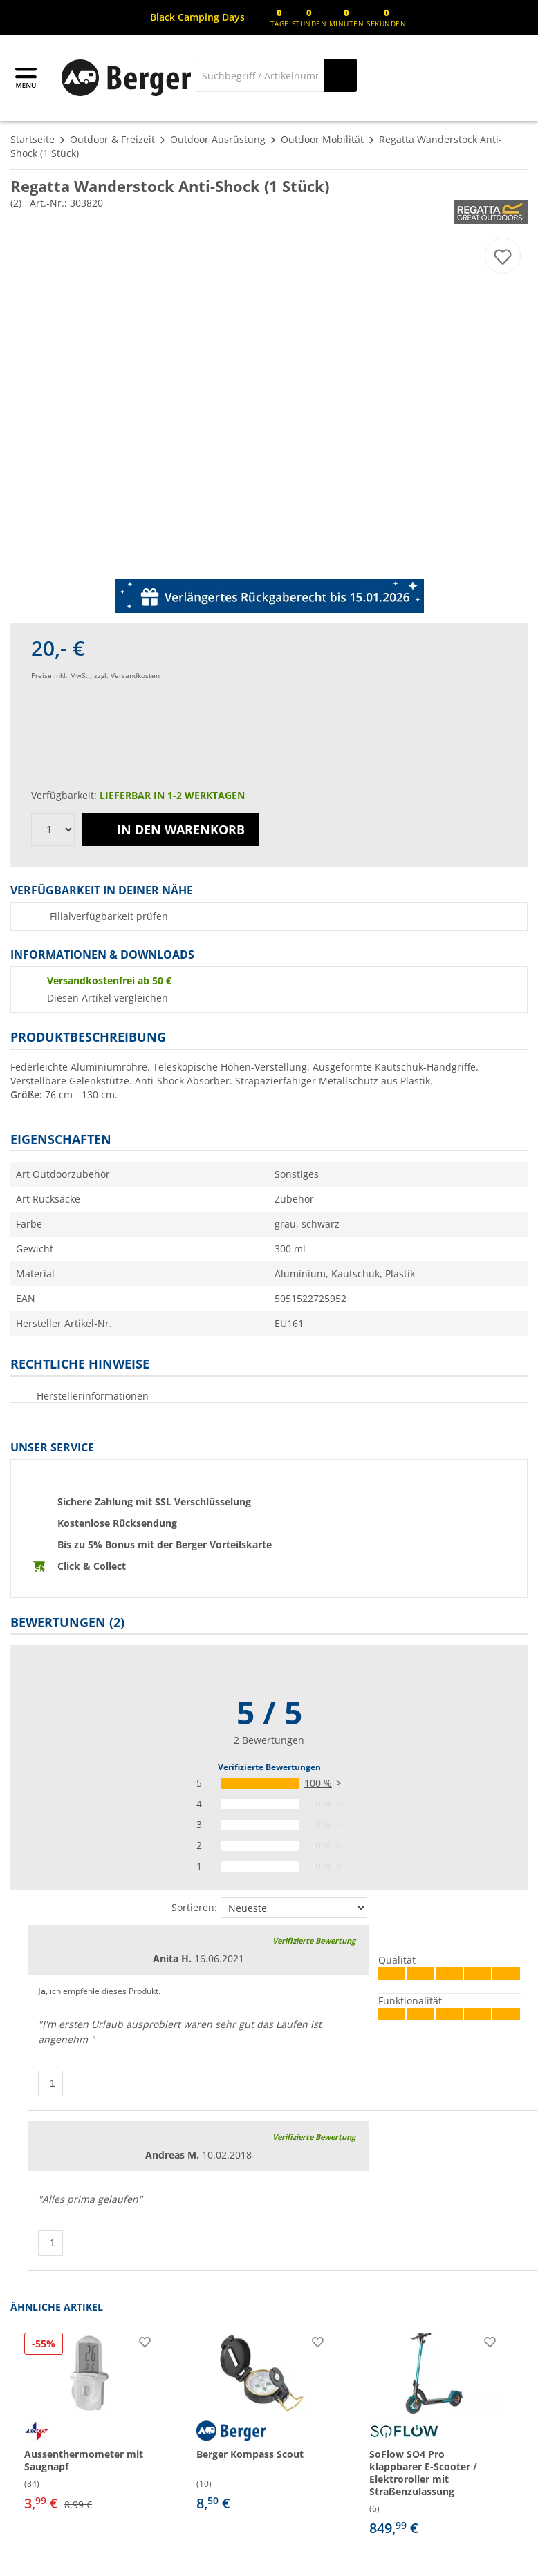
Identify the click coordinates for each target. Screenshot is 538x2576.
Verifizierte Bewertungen (269, 1767)
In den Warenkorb (170, 829)
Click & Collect (91, 1565)
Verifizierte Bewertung (313, 1940)
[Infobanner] (198, 17)
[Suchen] (340, 75)
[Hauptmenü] (27, 78)
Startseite (32, 139)
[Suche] (260, 75)
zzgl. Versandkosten (127, 675)
